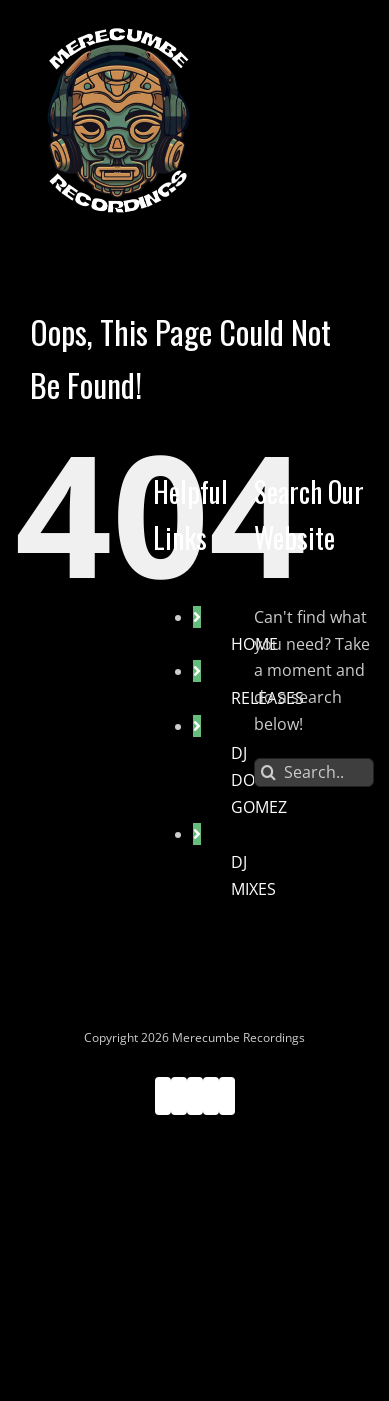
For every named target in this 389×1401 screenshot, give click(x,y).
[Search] (268, 772)
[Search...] (314, 772)
